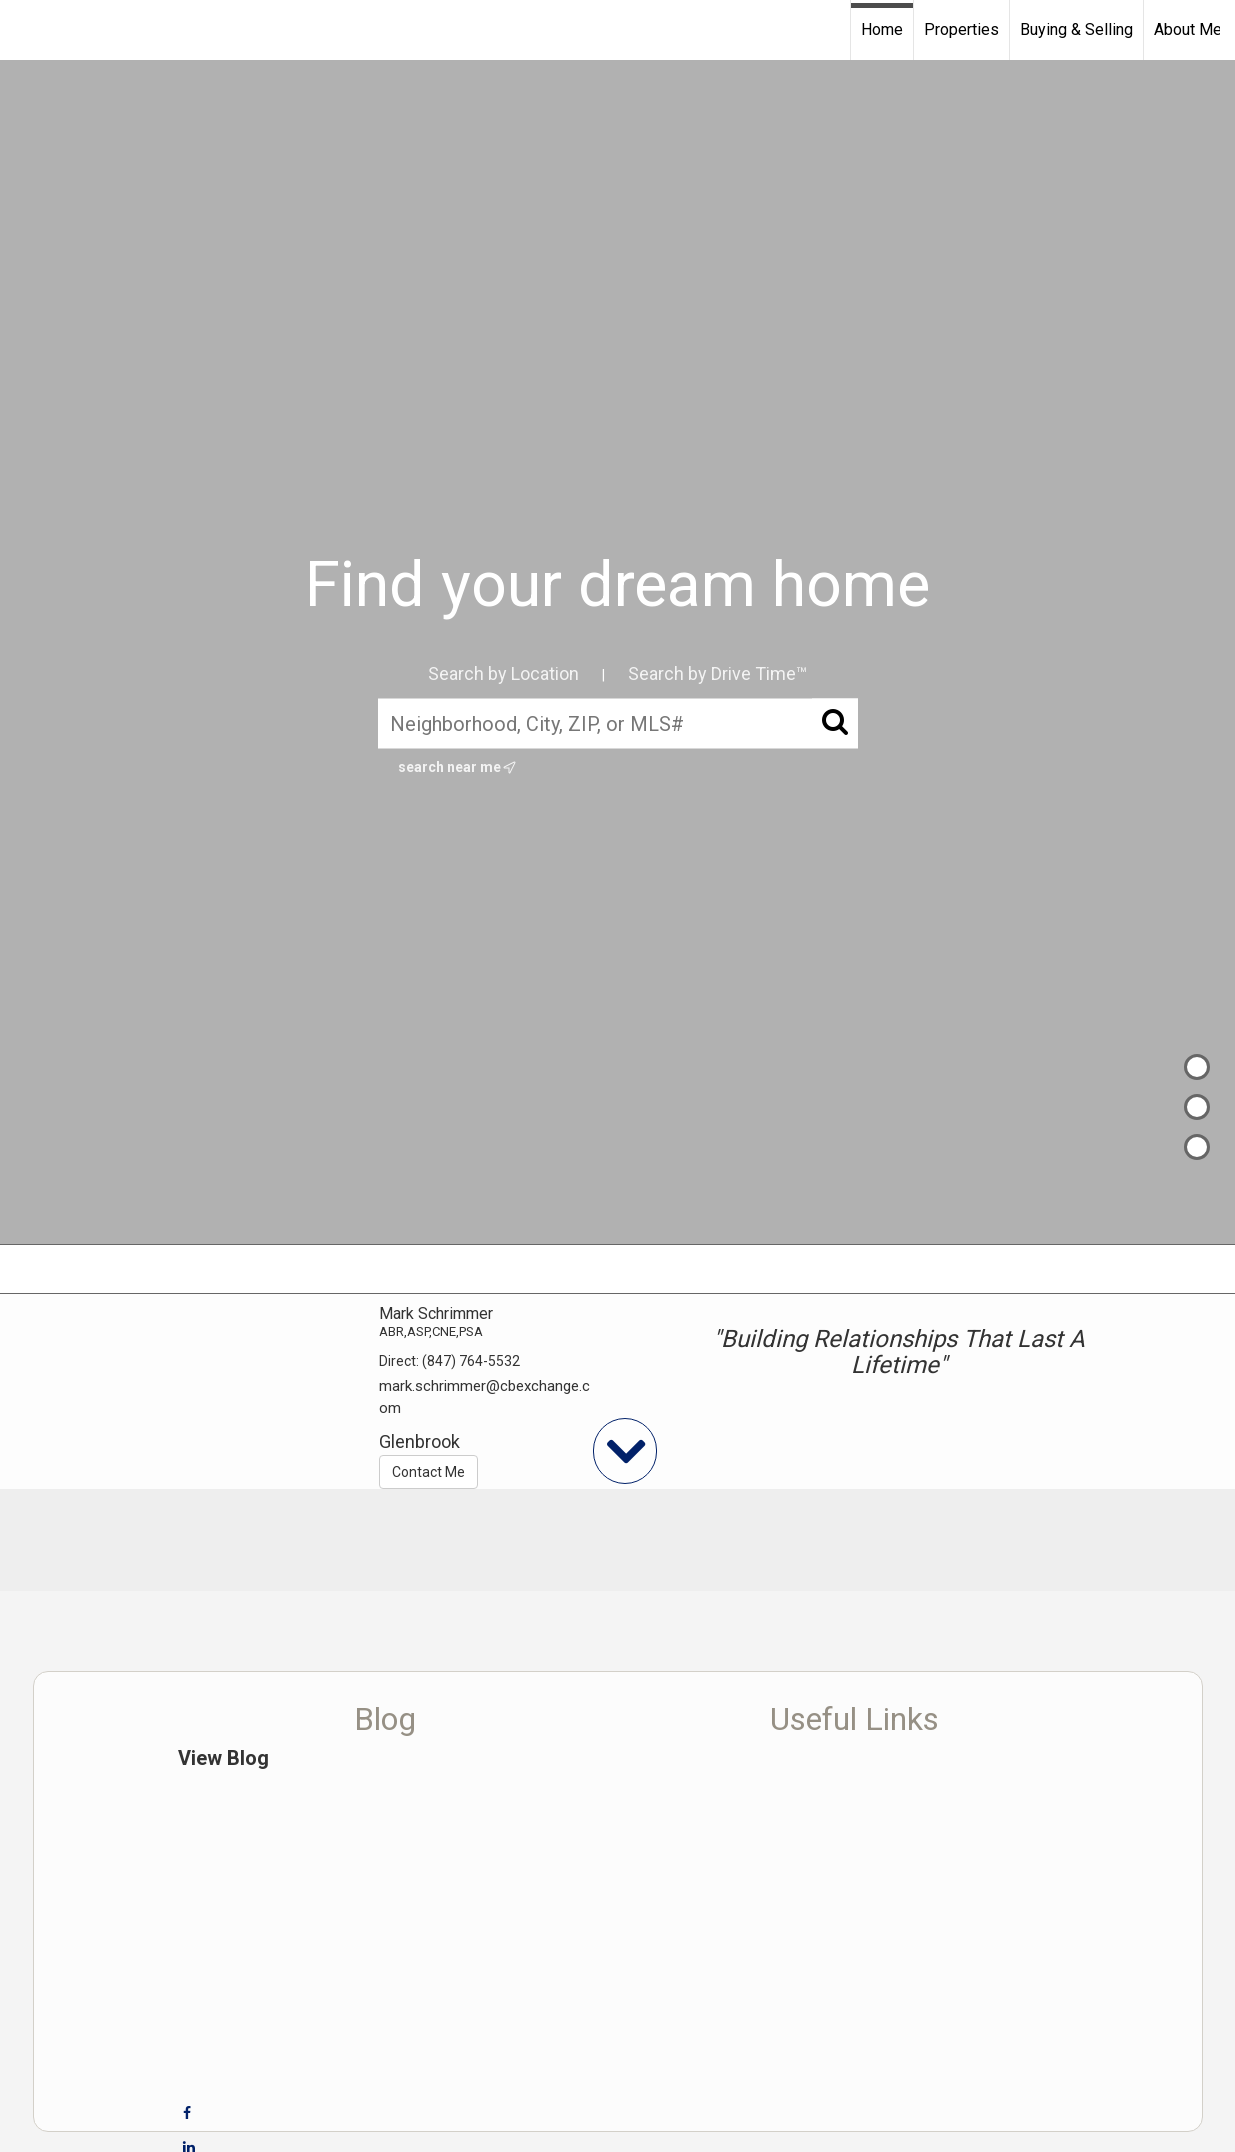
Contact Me (428, 1472)
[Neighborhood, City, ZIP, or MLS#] (618, 723)
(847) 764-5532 (471, 1361)
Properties (961, 29)
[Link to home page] (25, 30)
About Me (1188, 29)
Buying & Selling (1076, 29)
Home (882, 29)
